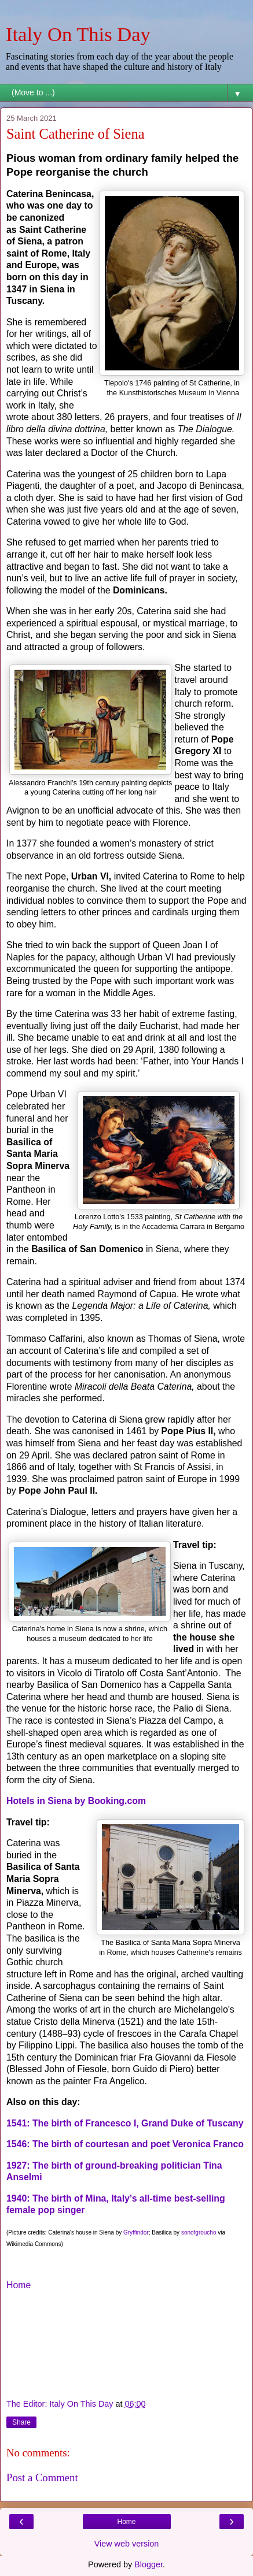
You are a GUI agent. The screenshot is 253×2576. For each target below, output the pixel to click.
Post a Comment (42, 2477)
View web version (126, 2543)
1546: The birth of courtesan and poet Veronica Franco (125, 2144)
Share (21, 2422)
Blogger (148, 2564)
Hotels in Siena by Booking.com (76, 1801)
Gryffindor (136, 2232)
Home (18, 2285)
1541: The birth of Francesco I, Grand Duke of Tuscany (125, 2123)
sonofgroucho (199, 2232)
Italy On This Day (78, 34)
